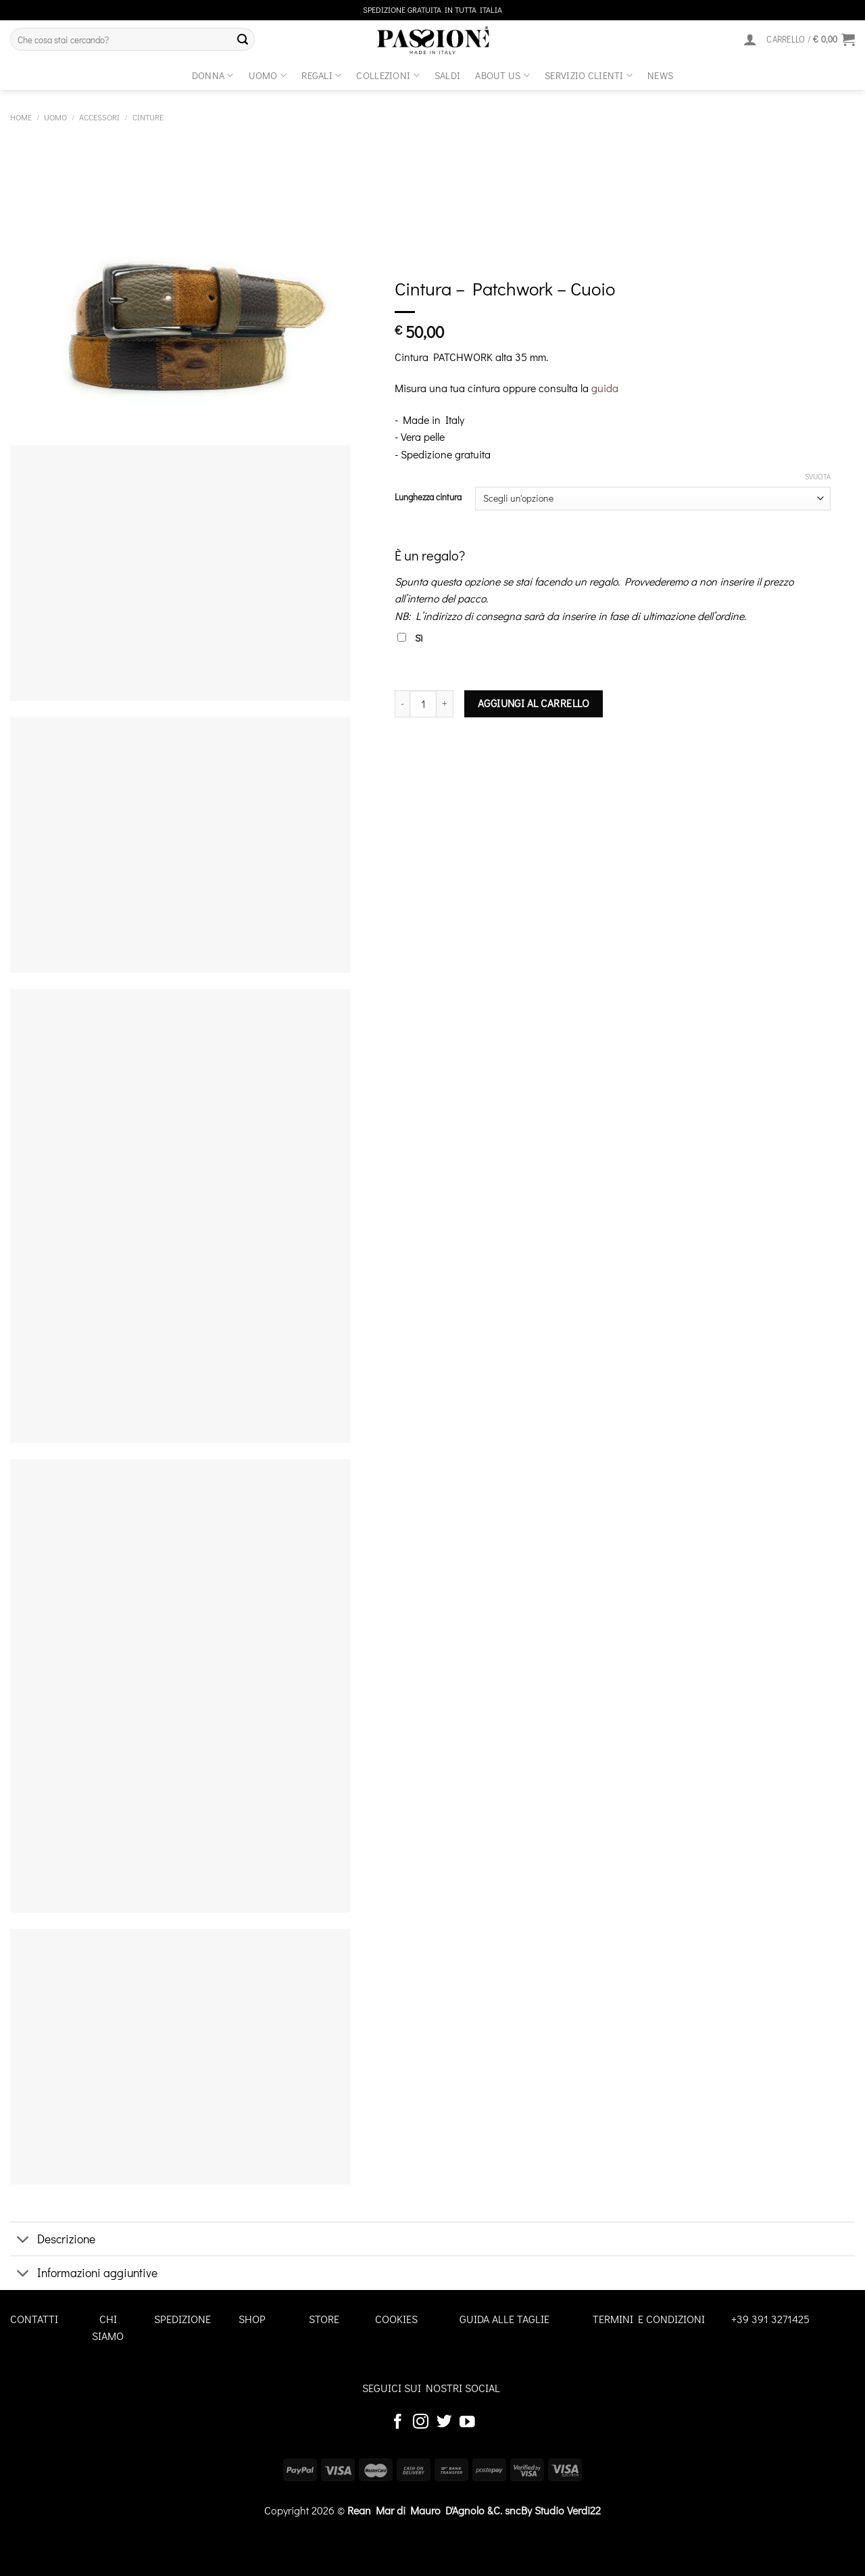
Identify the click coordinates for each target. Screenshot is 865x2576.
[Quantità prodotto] (423, 703)
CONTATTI (34, 2319)
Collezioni (387, 75)
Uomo (268, 75)
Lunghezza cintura (428, 497)
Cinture (148, 117)
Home (21, 117)
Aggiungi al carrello (533, 703)
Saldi (447, 75)
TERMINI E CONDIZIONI (649, 2319)
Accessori (99, 117)
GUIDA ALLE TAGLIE (504, 2319)
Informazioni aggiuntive (83, 2274)
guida (604, 388)
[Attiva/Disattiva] (23, 2240)
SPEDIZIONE (182, 2319)
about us (502, 75)
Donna (213, 75)
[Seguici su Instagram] (420, 2422)
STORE (324, 2319)
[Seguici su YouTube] (467, 2422)
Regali (321, 75)
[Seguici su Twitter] (444, 2422)
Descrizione (52, 2240)
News (660, 75)
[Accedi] (750, 39)
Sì (410, 637)
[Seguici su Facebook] (397, 2422)
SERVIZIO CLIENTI (589, 75)
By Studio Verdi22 (561, 2510)
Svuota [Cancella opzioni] (818, 476)
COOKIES (396, 2319)
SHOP (252, 2319)
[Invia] (242, 39)
